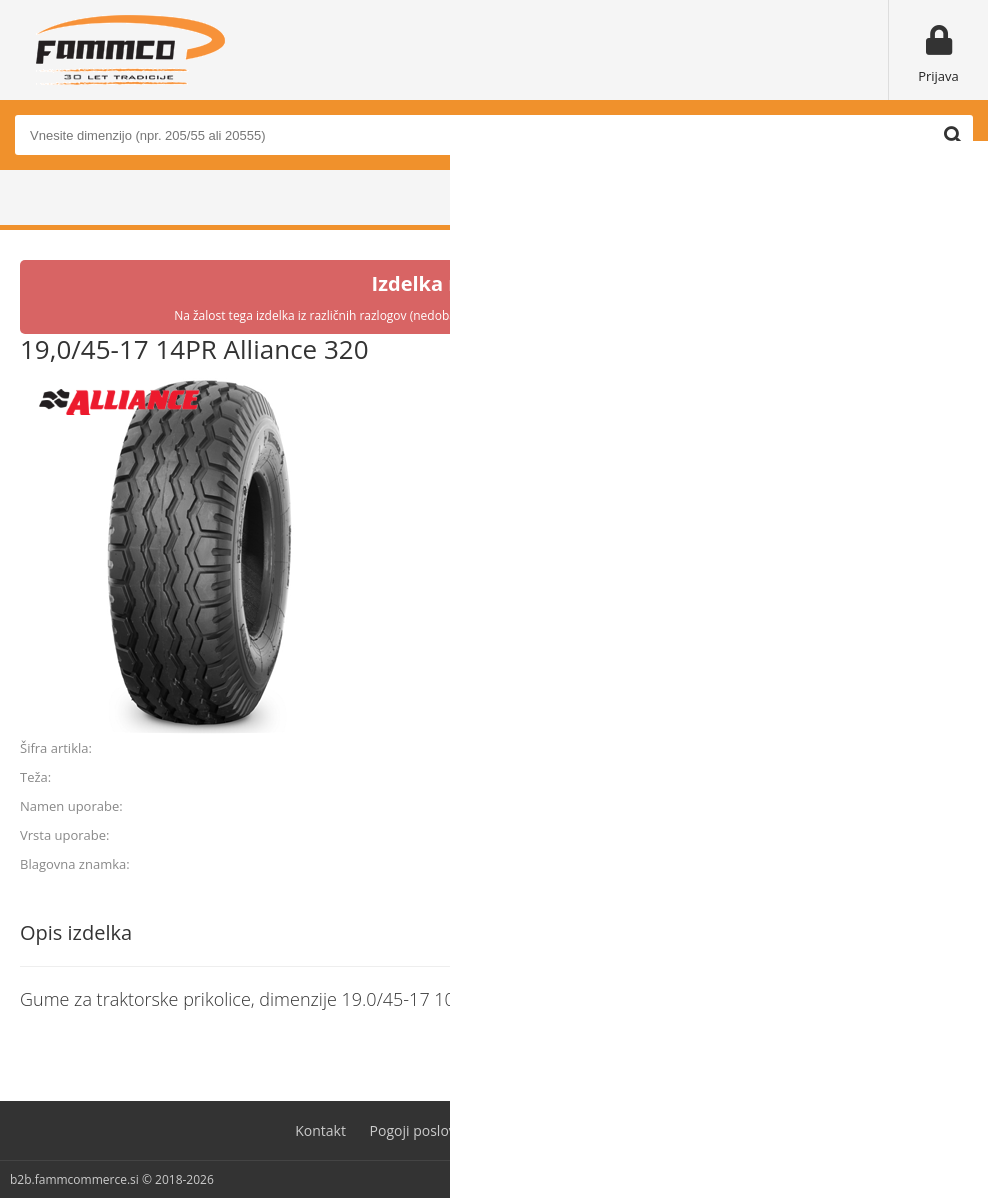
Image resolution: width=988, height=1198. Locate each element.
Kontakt (320, 1130)
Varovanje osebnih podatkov (600, 1130)
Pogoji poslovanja (427, 1130)
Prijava (938, 76)
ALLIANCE (938, 864)
